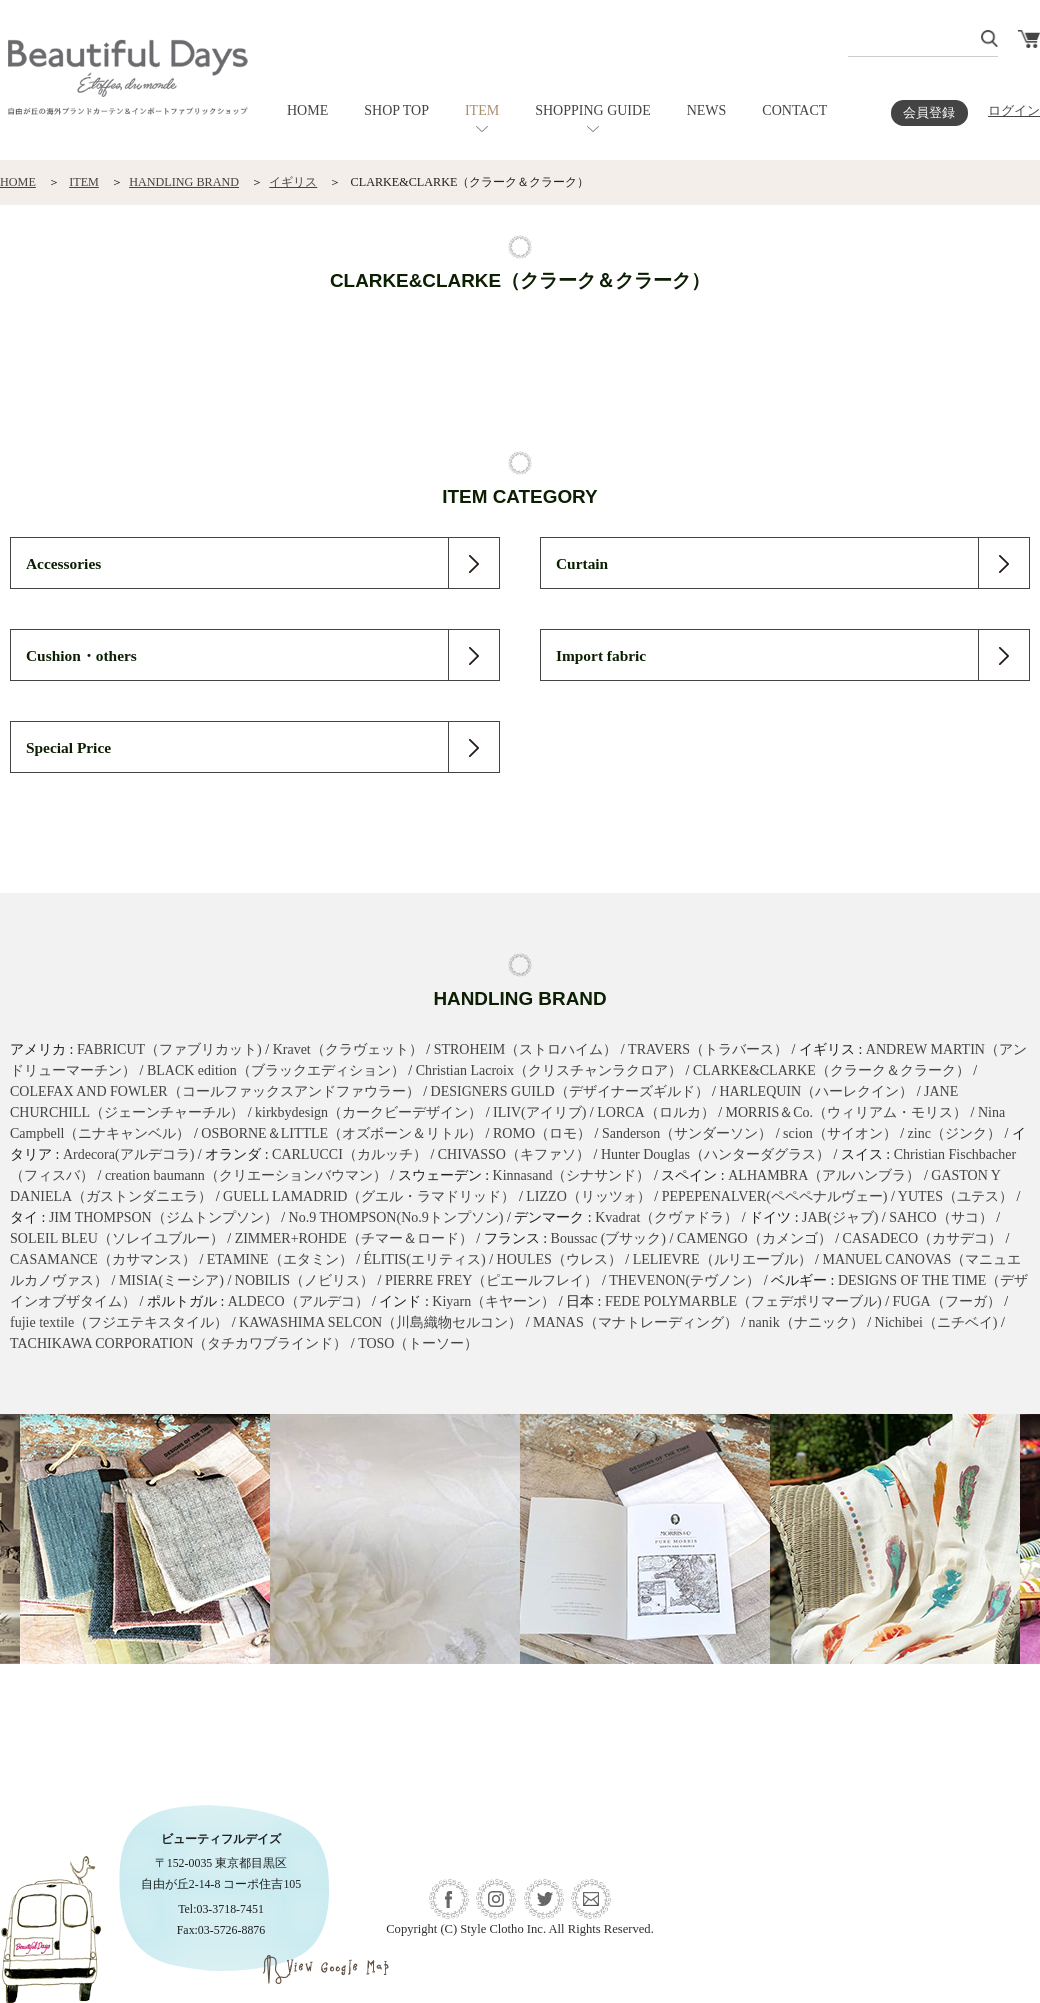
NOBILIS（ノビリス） (304, 1280)
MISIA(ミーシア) (171, 1280)
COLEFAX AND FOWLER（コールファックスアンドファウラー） (215, 1091)
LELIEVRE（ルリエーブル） (722, 1259)
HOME (307, 110)
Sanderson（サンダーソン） (687, 1133)
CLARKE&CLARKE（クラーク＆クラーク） (831, 1070)
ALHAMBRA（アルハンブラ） (824, 1175)
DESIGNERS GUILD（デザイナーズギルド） (570, 1091)
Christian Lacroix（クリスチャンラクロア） (549, 1070)
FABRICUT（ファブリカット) (169, 1049)
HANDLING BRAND (184, 182)
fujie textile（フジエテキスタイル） (119, 1322)
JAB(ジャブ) (840, 1217)
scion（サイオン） (840, 1133)
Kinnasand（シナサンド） (572, 1175)
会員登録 (929, 113)
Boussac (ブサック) (609, 1238)
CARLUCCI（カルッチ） (349, 1154)
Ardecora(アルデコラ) (128, 1154)
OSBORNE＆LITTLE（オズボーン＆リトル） (341, 1133)
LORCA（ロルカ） (655, 1112)
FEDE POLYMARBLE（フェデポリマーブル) (743, 1301)
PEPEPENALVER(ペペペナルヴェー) (775, 1196)
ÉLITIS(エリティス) (425, 1259)
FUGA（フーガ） (947, 1301)
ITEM (482, 110)
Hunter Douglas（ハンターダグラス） (715, 1154)
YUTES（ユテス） (955, 1196)
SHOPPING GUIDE (593, 110)
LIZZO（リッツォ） (588, 1196)
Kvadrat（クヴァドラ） (666, 1217)
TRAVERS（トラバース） (708, 1049)
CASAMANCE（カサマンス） (103, 1259)
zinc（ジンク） (954, 1133)
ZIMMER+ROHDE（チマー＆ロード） (354, 1238)
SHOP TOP (396, 110)
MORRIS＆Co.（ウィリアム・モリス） (847, 1112)
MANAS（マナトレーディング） (635, 1322)
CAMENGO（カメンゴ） (754, 1238)
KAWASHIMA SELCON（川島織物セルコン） (380, 1322)
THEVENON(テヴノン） (684, 1280)
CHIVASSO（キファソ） (514, 1154)
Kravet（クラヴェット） (348, 1049)
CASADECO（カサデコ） (922, 1238)
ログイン (1014, 111)
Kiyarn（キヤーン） (493, 1301)
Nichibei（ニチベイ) (936, 1322)
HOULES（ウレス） (559, 1259)
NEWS (707, 110)
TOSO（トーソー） (418, 1343)
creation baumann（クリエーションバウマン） (246, 1175)
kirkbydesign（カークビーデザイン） (368, 1112)
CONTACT (794, 110)
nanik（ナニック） (806, 1322)
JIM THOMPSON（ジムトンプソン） (163, 1217)
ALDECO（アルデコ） (298, 1301)
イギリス (293, 182)
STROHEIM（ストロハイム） (526, 1049)
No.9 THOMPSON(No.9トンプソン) (396, 1217)
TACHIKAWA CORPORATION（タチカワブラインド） (178, 1343)
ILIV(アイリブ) (539, 1112)
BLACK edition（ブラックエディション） (276, 1070)
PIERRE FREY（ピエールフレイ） (492, 1280)
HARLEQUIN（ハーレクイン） (816, 1091)
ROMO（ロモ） (542, 1133)
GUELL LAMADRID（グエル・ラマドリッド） (369, 1196)
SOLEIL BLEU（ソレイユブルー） (117, 1238)
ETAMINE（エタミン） (280, 1259)
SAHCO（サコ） (940, 1217)
